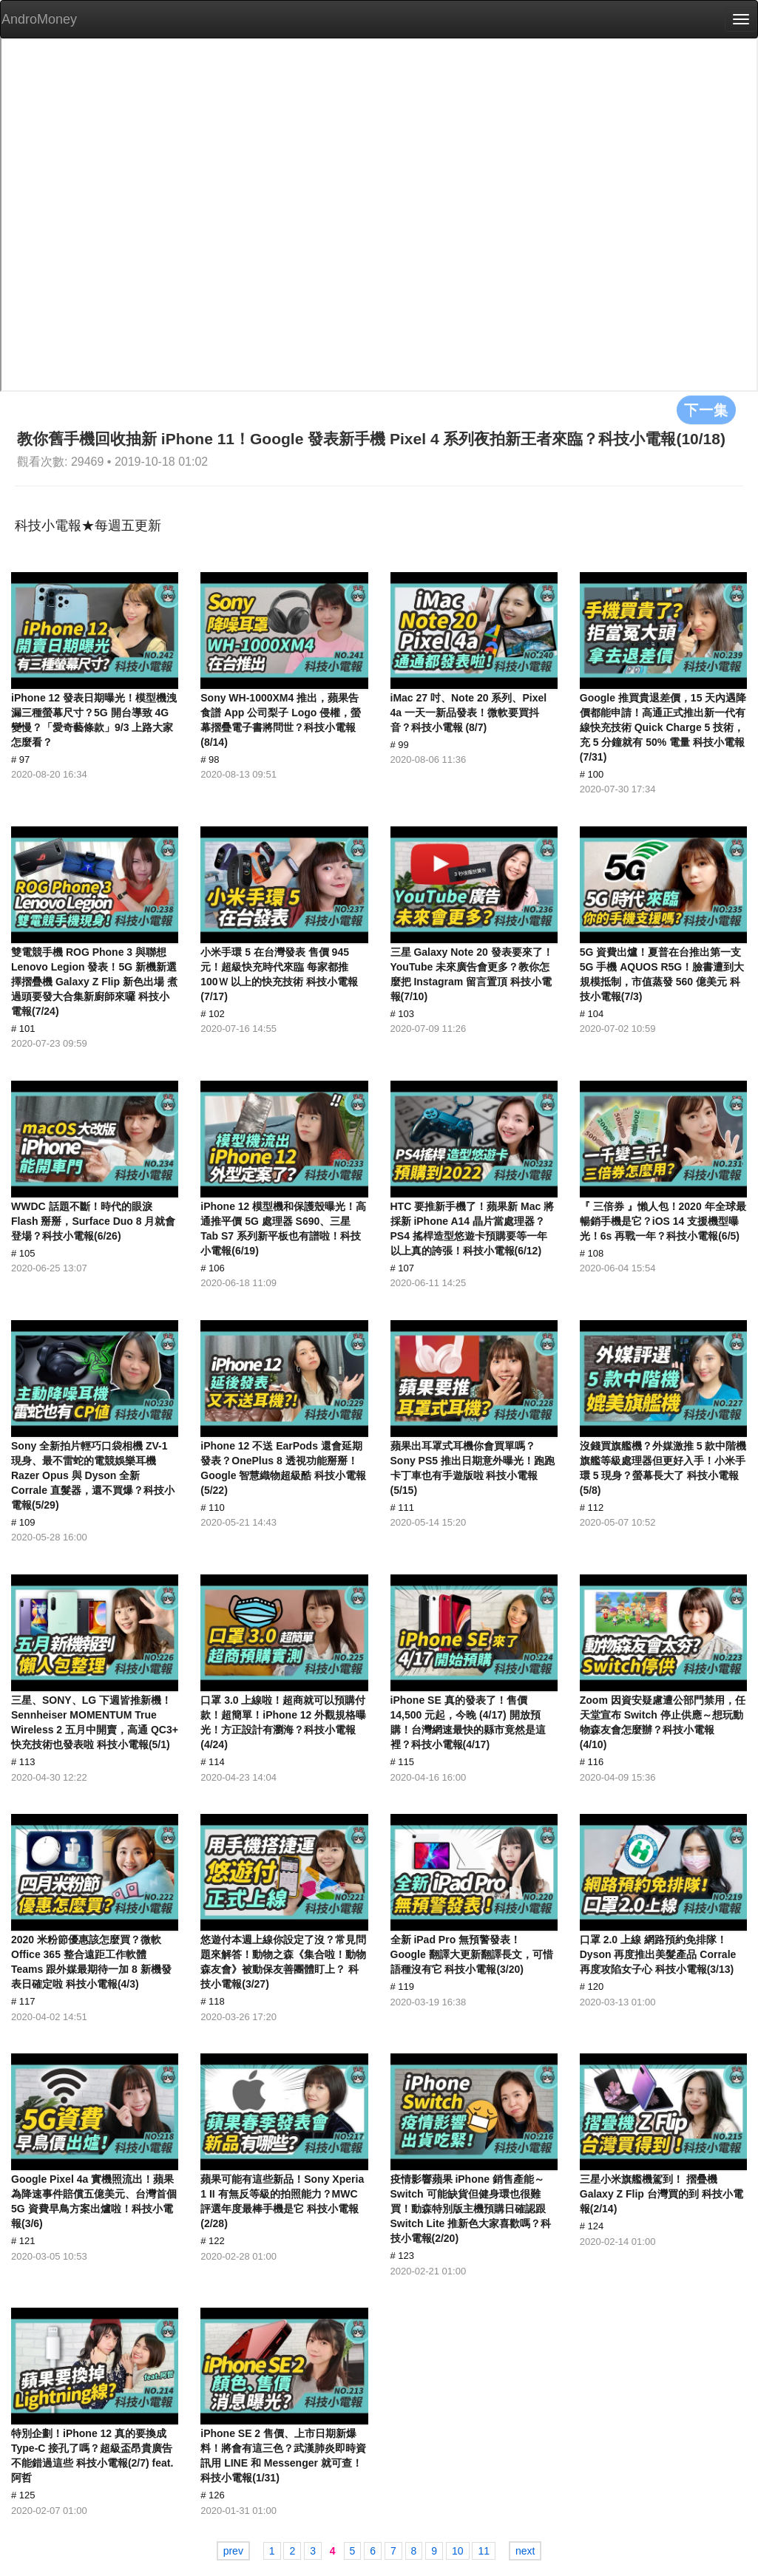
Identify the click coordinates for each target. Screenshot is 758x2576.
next (525, 2551)
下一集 (706, 409)
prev (233, 2551)
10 (458, 2551)
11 (484, 2551)
